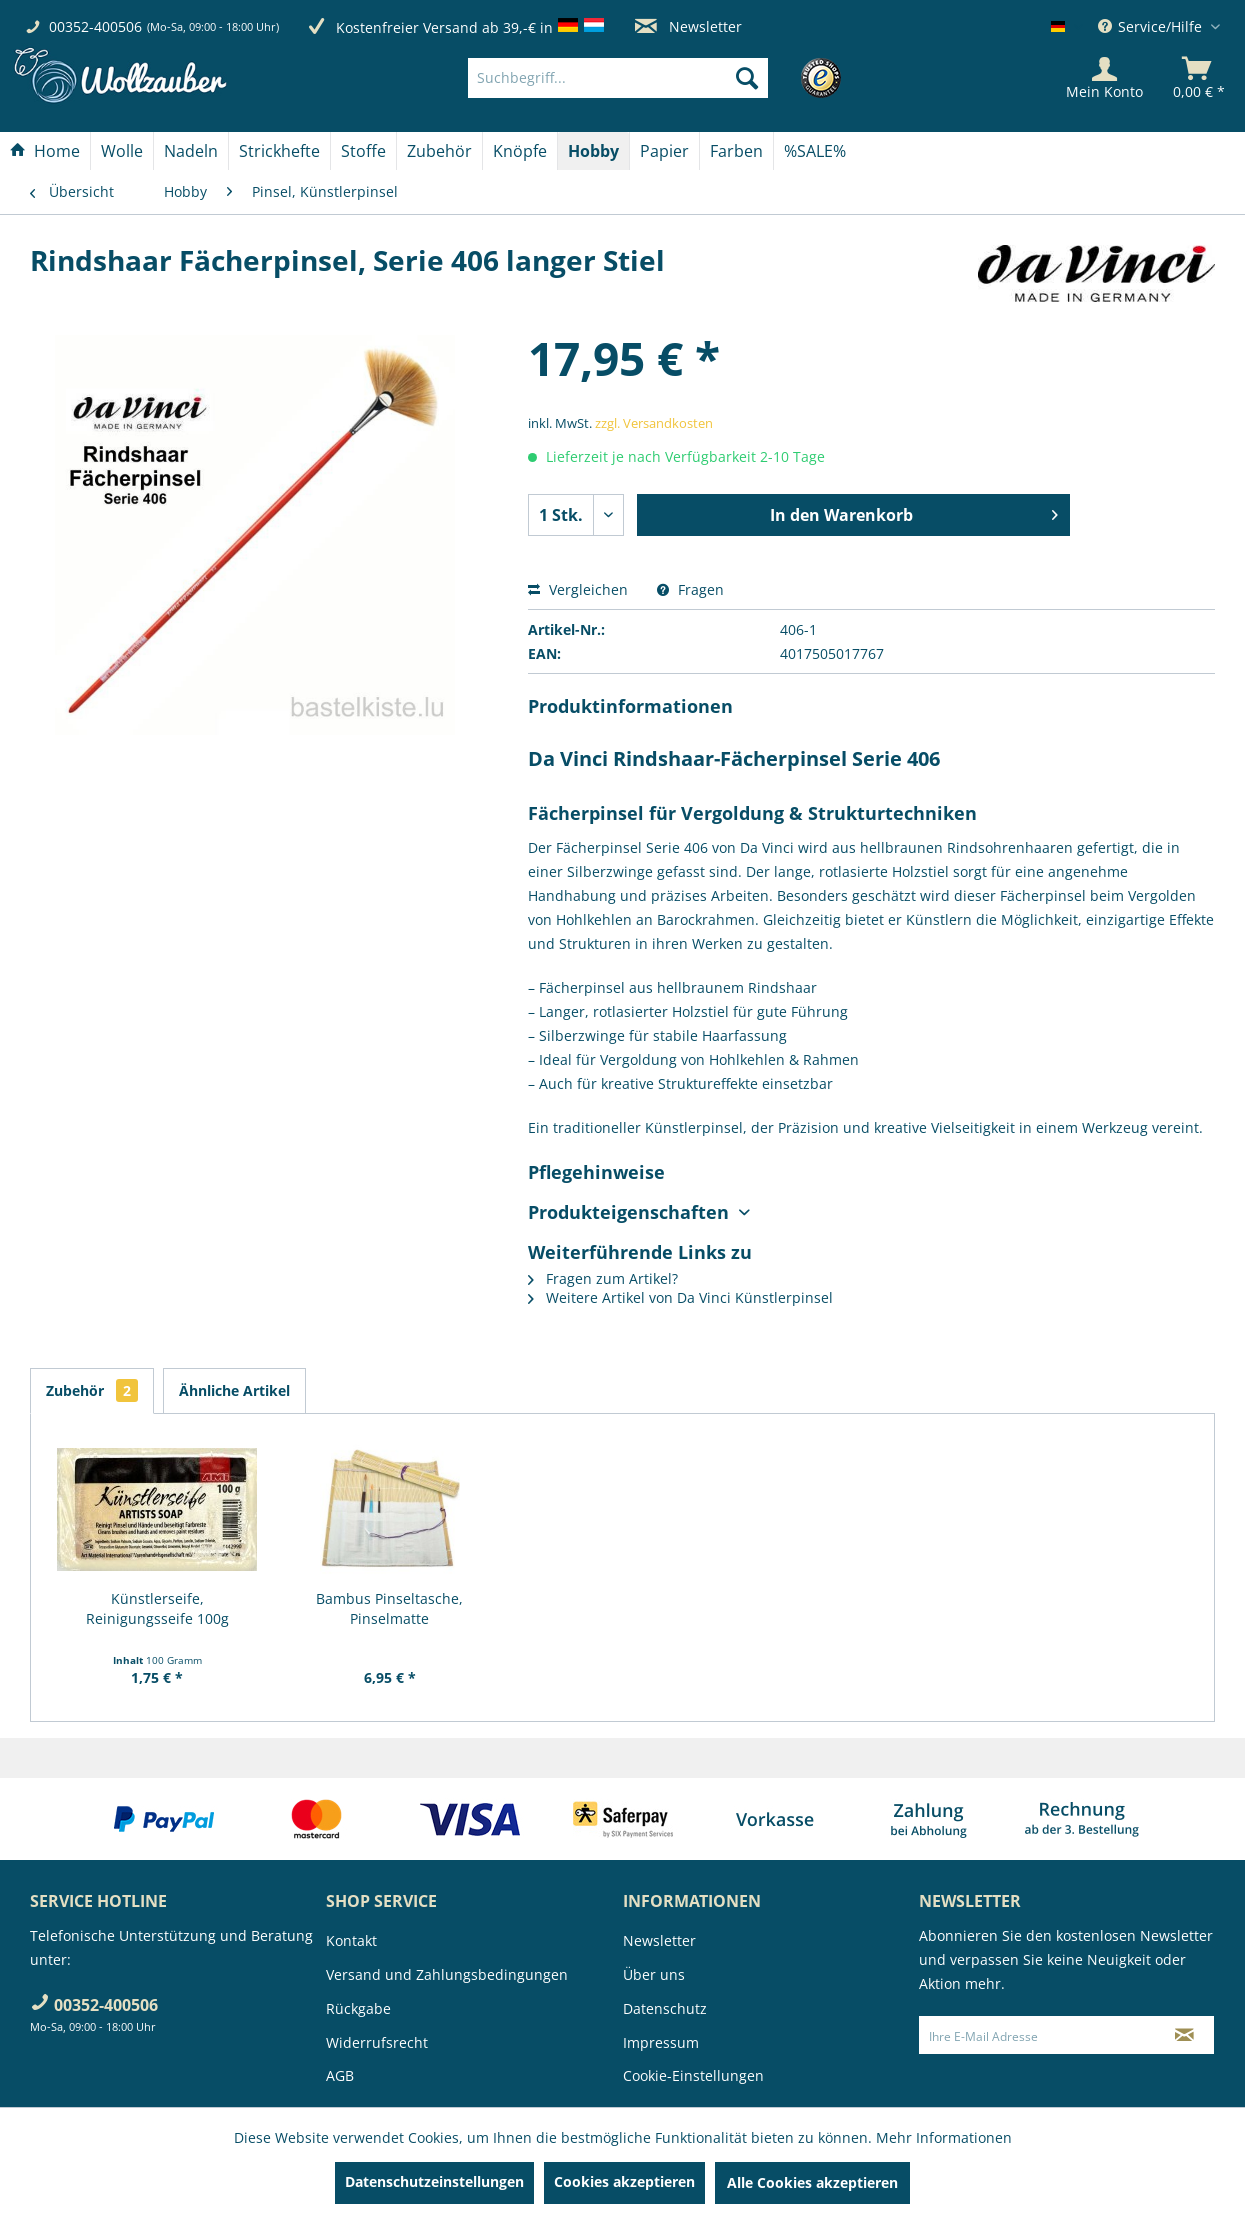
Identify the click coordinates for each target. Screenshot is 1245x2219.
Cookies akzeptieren (624, 2181)
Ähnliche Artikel (234, 1390)
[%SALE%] (815, 151)
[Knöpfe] (520, 151)
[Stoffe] (363, 151)
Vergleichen (578, 589)
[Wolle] (122, 151)
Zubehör (92, 1390)
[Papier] (664, 151)
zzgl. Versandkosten (654, 423)
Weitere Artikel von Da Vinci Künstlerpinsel (680, 1297)
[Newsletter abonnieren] (1184, 2035)
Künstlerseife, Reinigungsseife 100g (157, 1608)
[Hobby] (593, 151)
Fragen (690, 589)
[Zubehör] (439, 151)
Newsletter (688, 26)
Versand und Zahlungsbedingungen (447, 1974)
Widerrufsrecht (377, 2042)
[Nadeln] (191, 151)
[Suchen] (747, 78)
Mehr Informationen (944, 2137)
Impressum (661, 2042)
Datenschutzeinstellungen (434, 2181)
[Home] (45, 151)
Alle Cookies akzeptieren (812, 2182)
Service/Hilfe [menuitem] (1152, 26)
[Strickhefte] (279, 151)
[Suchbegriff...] (618, 78)
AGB (340, 2075)
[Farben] (736, 151)
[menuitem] (648, 78)
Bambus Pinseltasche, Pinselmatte (389, 1608)
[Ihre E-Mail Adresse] (1037, 2035)
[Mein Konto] (1104, 78)
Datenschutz (665, 2008)
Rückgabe (358, 2008)
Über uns (654, 1974)
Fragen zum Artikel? (603, 1278)
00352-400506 (95, 26)
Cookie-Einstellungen (693, 2075)
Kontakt (351, 1940)
